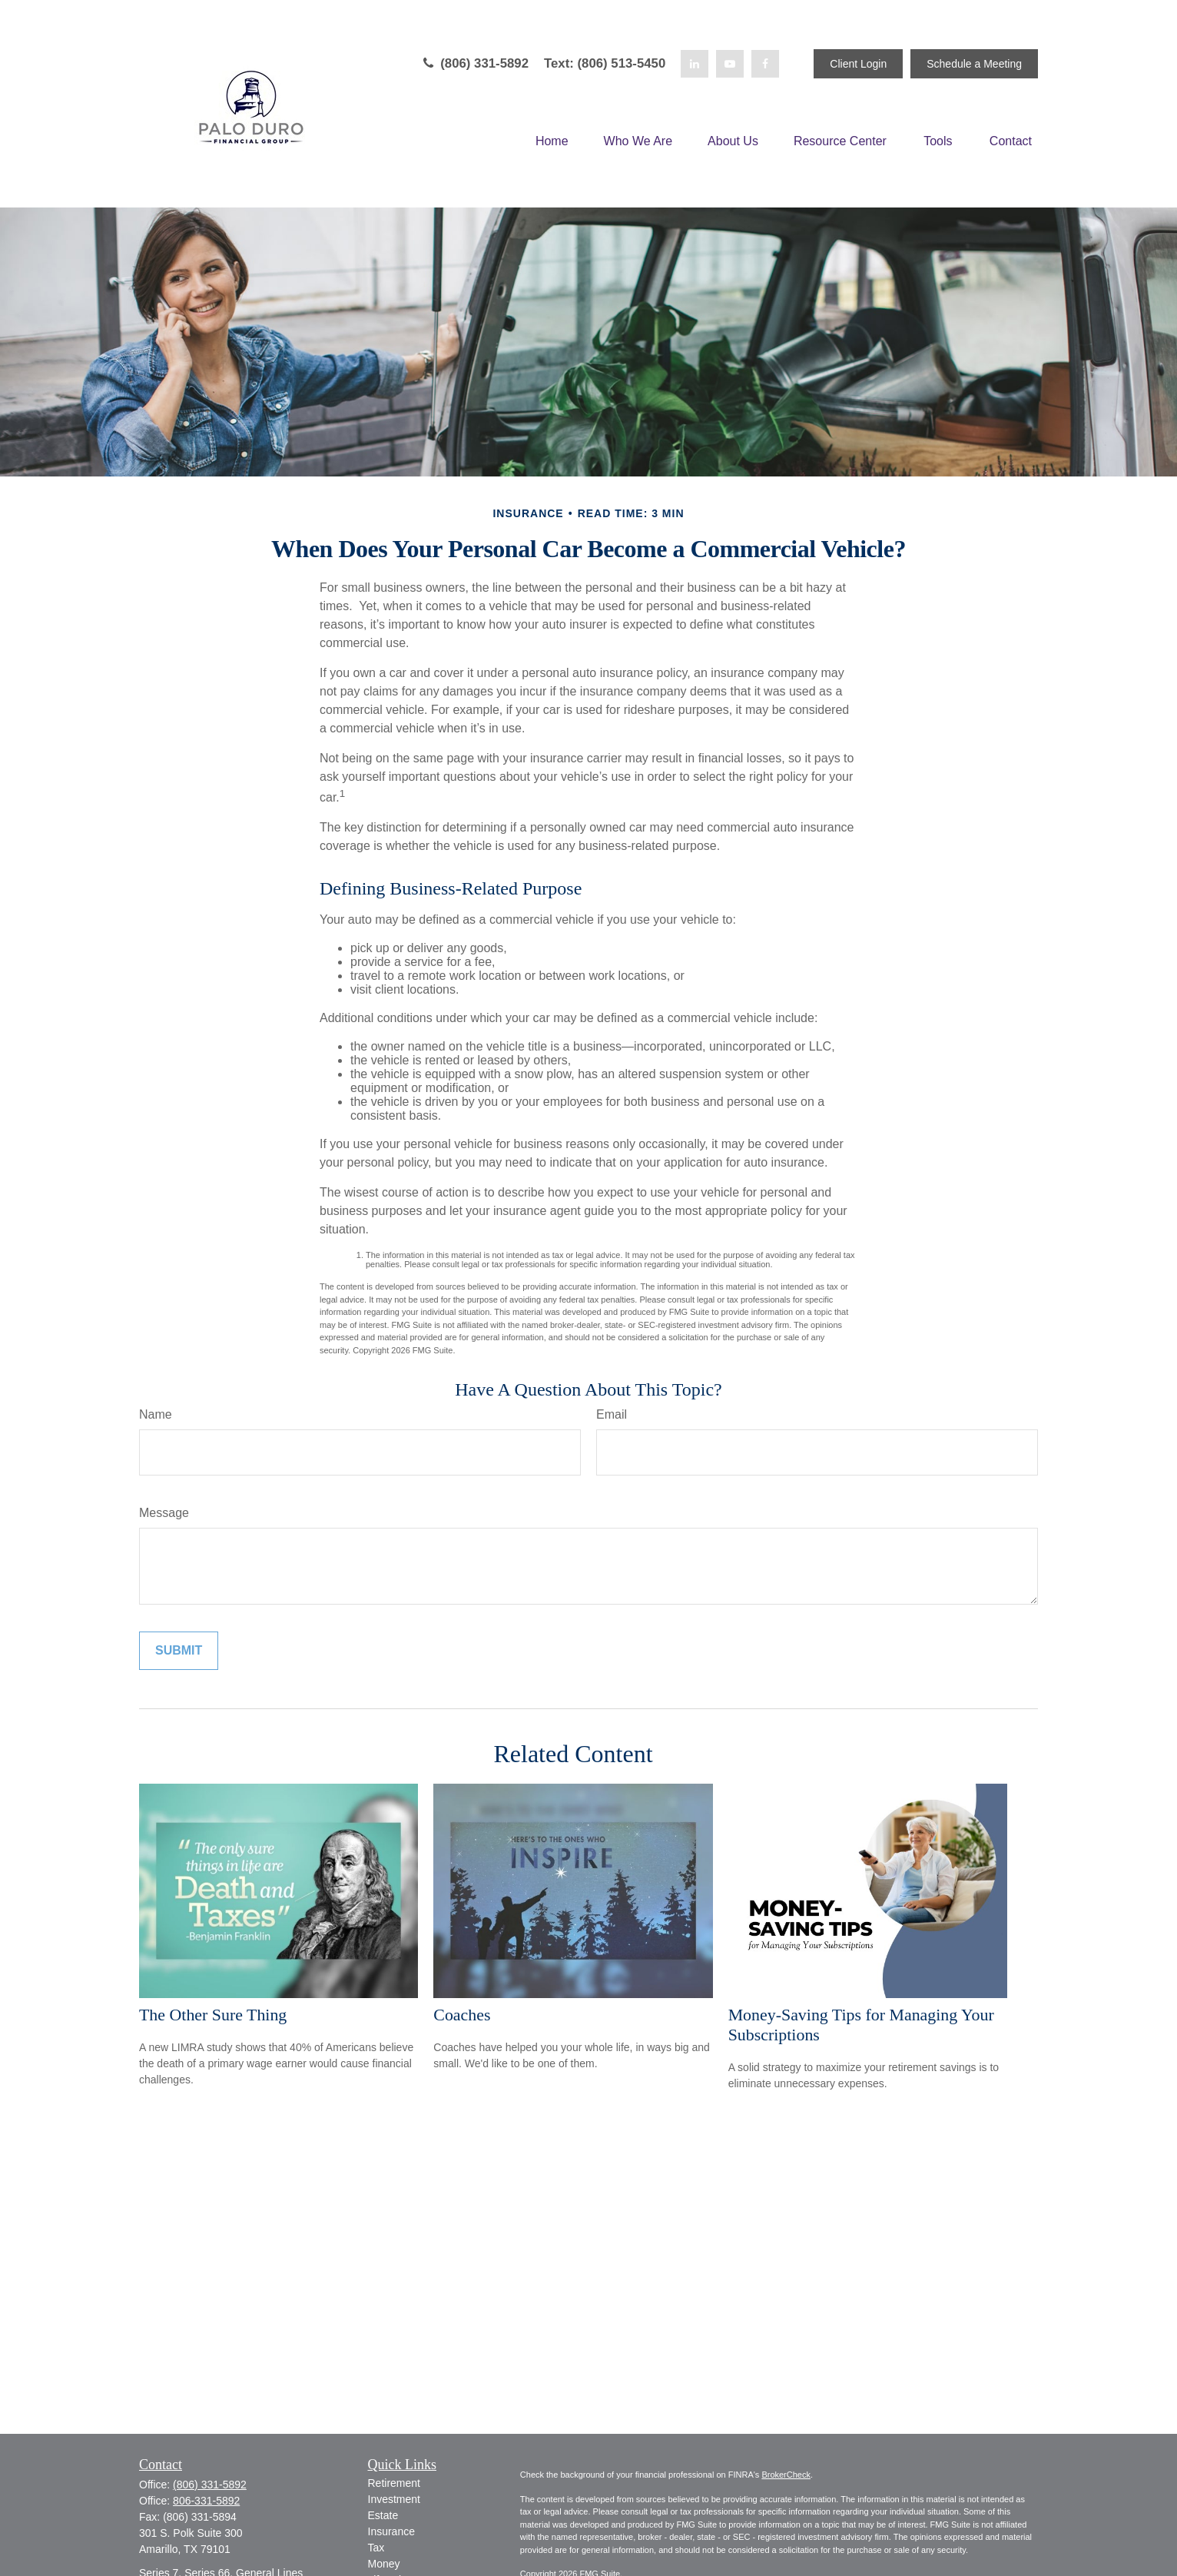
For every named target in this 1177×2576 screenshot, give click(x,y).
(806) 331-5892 (474, 63)
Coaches (461, 2014)
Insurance (391, 2531)
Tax (376, 2547)
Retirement (394, 2483)
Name (155, 1414)
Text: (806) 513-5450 (604, 63)
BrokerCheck (786, 2474)
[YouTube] (730, 64)
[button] (552, 141)
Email (611, 1414)
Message (164, 1512)
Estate (383, 2515)
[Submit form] (178, 1651)
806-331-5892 (206, 2501)
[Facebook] (765, 64)
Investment (394, 2499)
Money (384, 2564)
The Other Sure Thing (213, 2014)
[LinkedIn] (694, 64)
